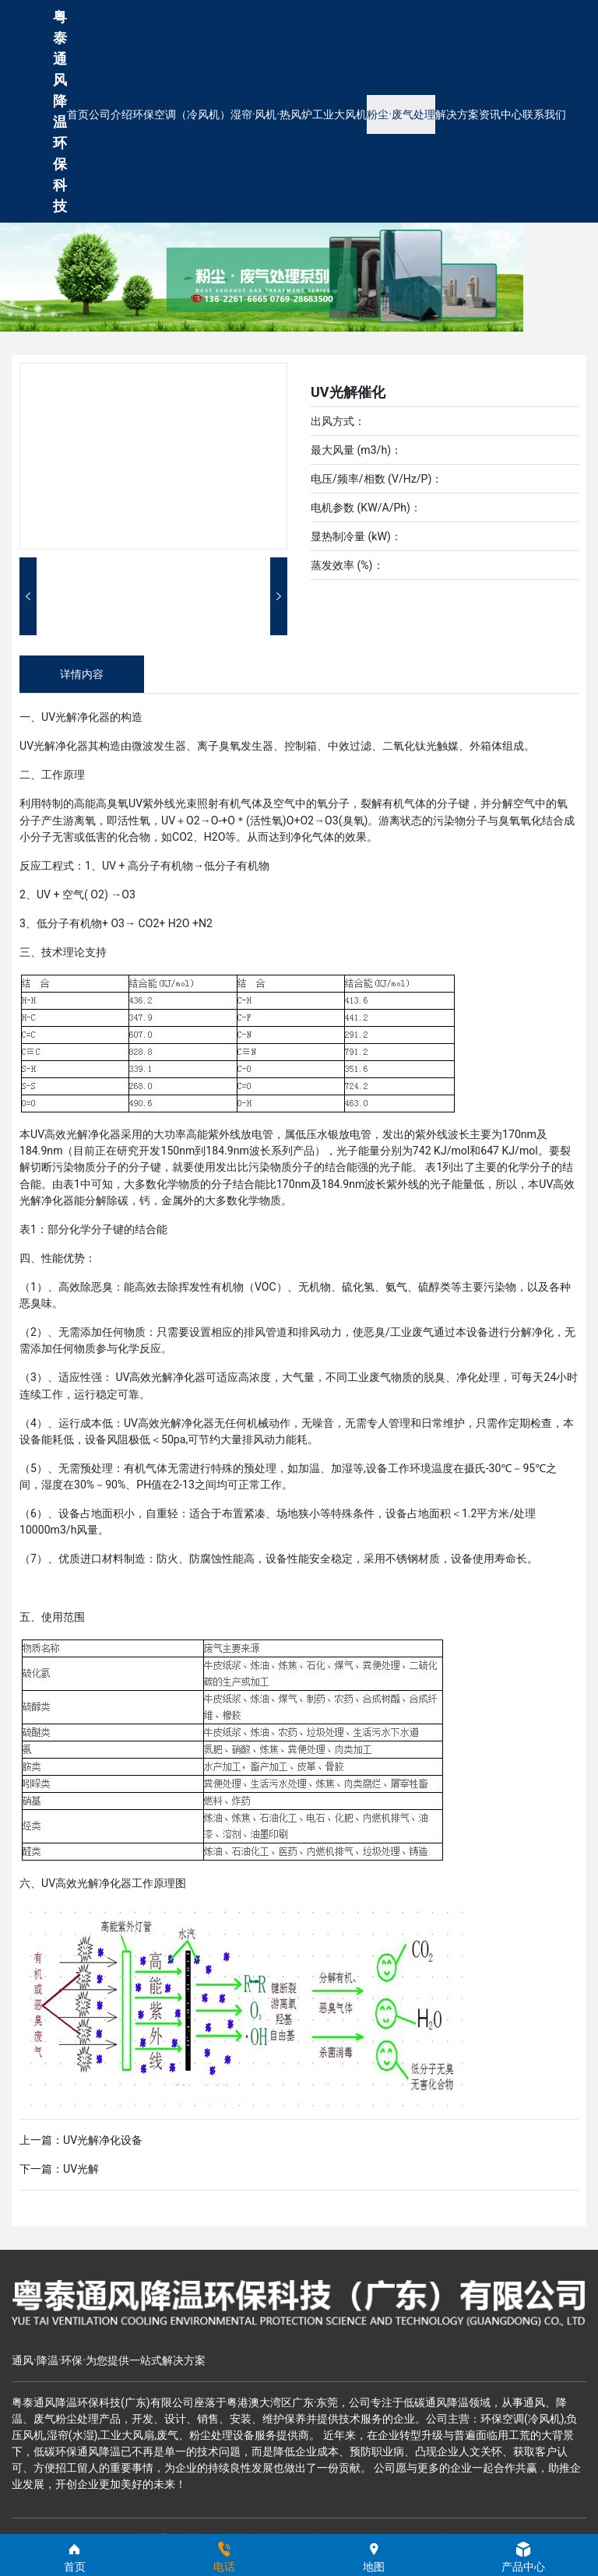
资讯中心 (500, 114)
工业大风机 (339, 114)
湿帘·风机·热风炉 (271, 114)
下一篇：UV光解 (59, 2169)
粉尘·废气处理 (401, 114)
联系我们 (544, 114)
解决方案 (457, 114)
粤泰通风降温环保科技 (60, 111)
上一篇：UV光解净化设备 (80, 2140)
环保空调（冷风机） (181, 114)
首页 (78, 114)
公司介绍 (110, 114)
